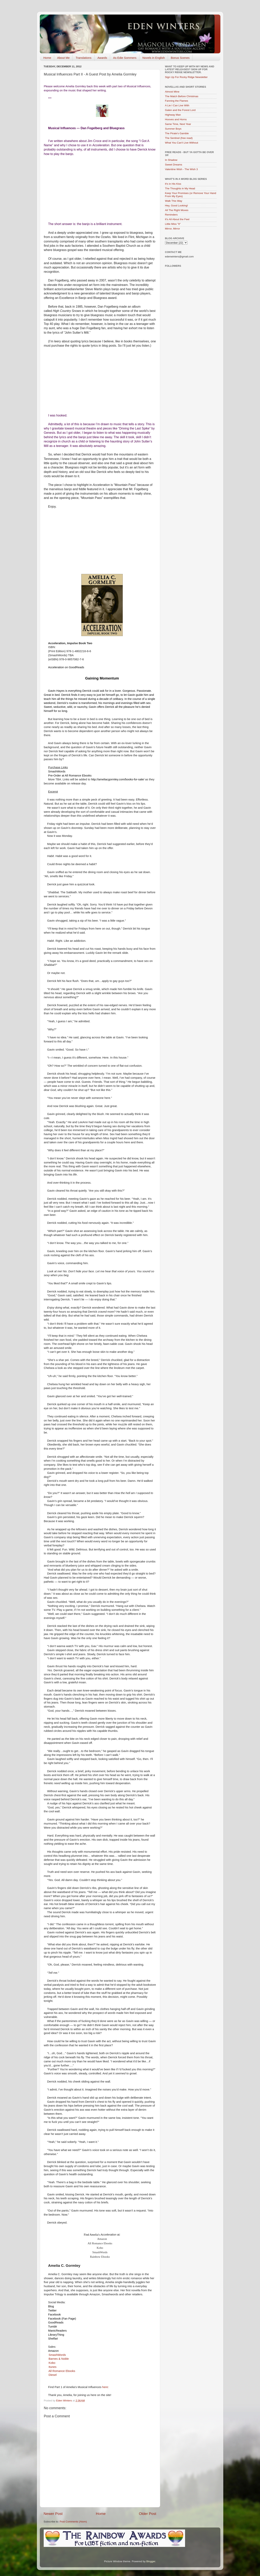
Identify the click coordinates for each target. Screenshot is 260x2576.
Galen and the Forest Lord (180, 110)
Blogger (150, 2561)
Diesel (53, 2374)
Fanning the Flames (176, 100)
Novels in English (153, 57)
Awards (102, 57)
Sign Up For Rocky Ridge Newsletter (186, 77)
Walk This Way (173, 200)
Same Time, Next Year (178, 124)
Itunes (52, 2366)
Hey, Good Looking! (176, 205)
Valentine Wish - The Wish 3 (181, 169)
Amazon (102, 2238)
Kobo (100, 2247)
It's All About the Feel (177, 219)
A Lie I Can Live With (177, 105)
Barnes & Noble (59, 2358)
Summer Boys (173, 128)
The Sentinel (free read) (179, 138)
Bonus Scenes (180, 57)
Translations (83, 57)
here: (105, 2387)
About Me (63, 57)
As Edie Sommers (124, 57)
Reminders (171, 214)
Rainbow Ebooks (100, 2256)
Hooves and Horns (176, 119)
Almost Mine (172, 91)
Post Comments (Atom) (73, 2521)
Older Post (147, 2514)
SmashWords (100, 2252)
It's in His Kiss (173, 183)
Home (47, 57)
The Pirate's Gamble (177, 133)
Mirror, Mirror (172, 228)
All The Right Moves (177, 210)
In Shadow (171, 159)
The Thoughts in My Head (180, 188)
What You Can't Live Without (181, 142)
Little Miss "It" (173, 223)
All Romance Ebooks (100, 2243)
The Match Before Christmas (181, 96)
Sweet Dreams (173, 164)
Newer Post (53, 2514)
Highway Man (173, 114)
